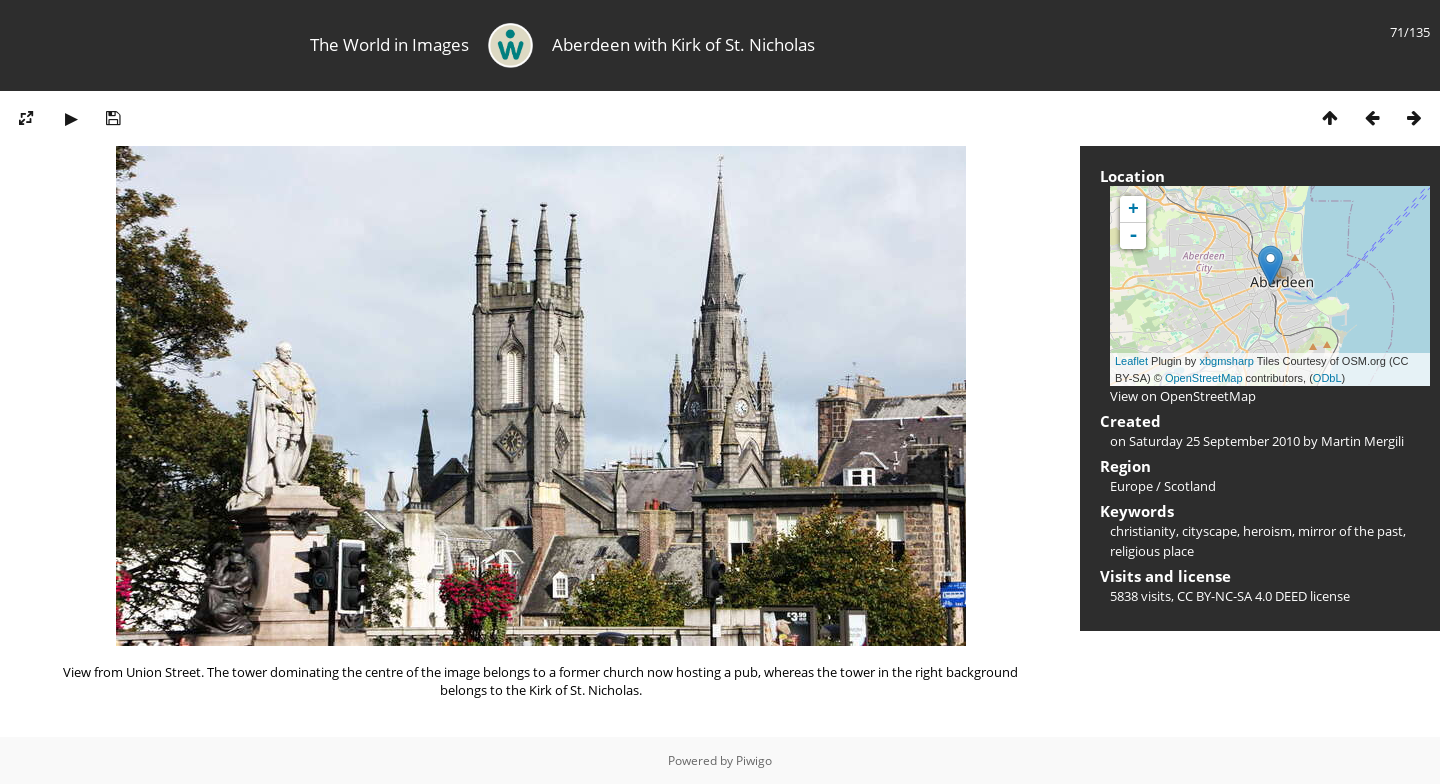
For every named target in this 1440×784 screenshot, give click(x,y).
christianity (1143, 531)
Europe (1131, 486)
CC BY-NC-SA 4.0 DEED (1242, 596)
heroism (1267, 531)
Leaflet (1131, 361)
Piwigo (754, 760)
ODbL (1327, 378)
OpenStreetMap (1204, 378)
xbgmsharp (1226, 361)
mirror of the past (1350, 531)
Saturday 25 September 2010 (1214, 441)
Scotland (1190, 486)
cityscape (1209, 531)
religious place (1152, 551)
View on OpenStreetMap (1183, 396)
